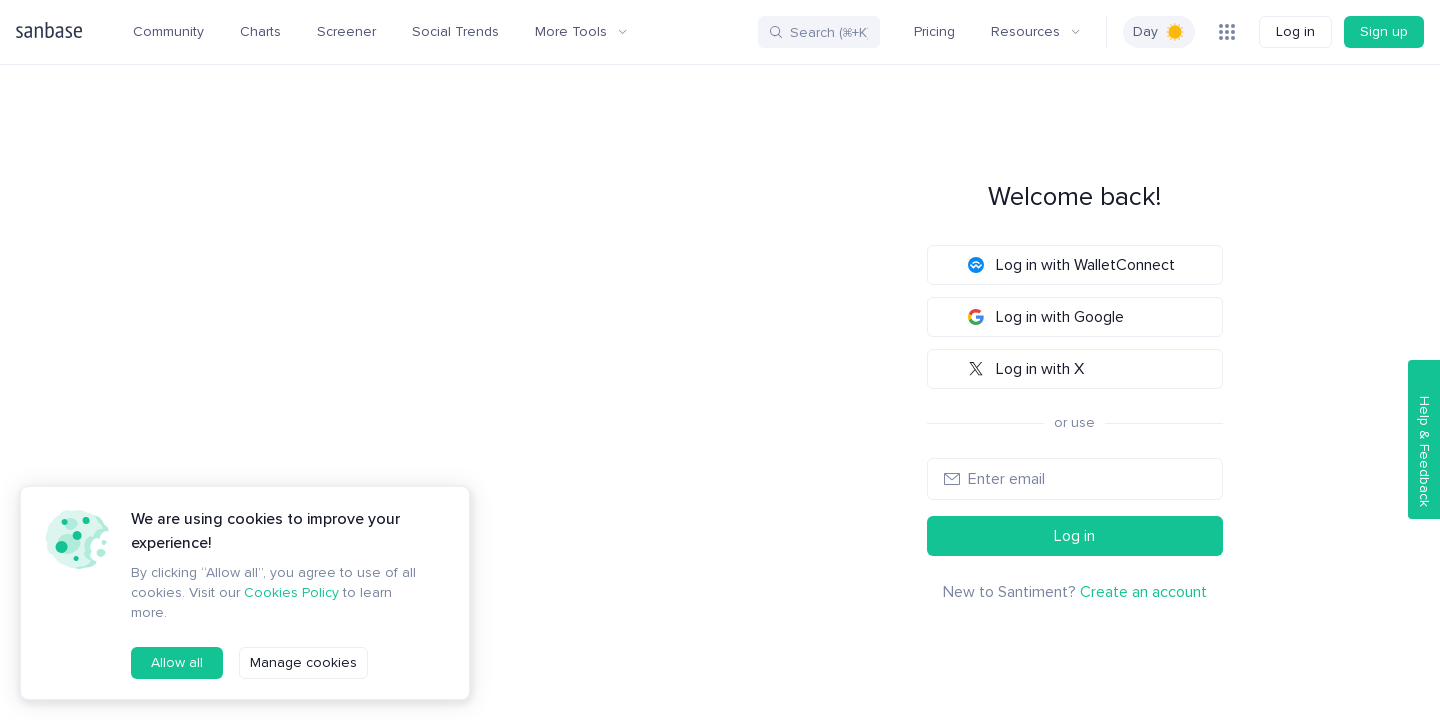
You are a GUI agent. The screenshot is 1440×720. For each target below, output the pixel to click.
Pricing (934, 31)
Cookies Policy (291, 592)
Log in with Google (1046, 317)
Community (168, 31)
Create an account (1143, 592)
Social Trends (455, 31)
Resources (1035, 31)
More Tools (581, 31)
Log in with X (1026, 369)
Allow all (177, 662)
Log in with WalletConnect (1071, 265)
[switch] (1159, 32)
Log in (1295, 31)
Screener (346, 31)
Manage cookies (303, 662)
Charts (260, 31)
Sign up (1384, 31)
